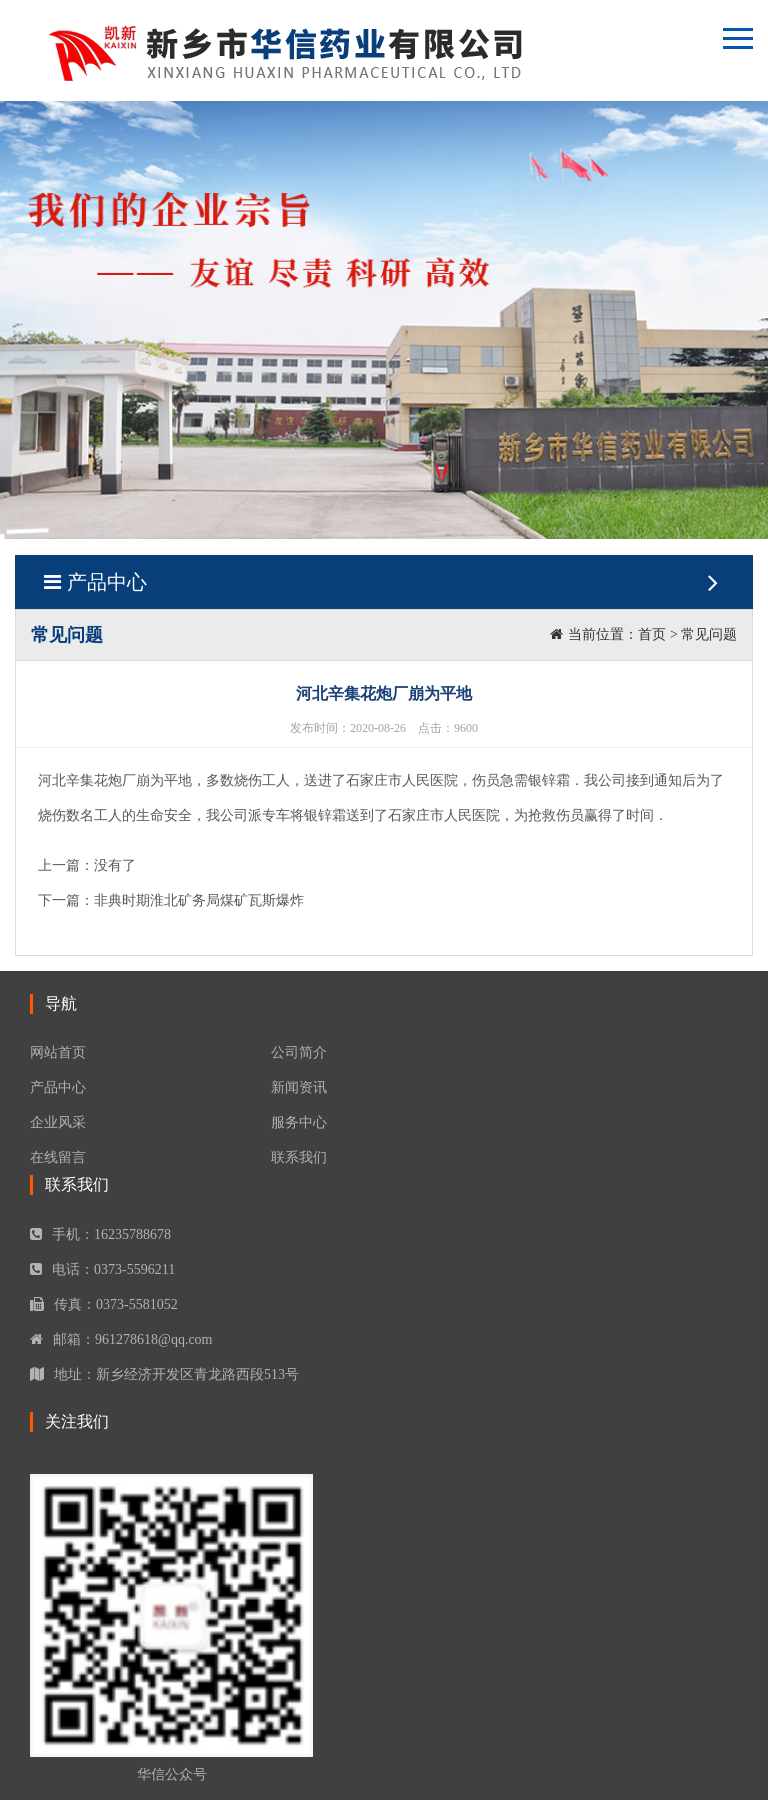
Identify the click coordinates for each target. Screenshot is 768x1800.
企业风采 (58, 1122)
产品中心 (384, 582)
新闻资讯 (299, 1087)
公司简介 (299, 1052)
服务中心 (299, 1122)
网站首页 (58, 1052)
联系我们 (299, 1157)
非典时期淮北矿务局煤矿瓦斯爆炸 (199, 900)
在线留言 (58, 1157)
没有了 (115, 865)
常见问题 (709, 634)
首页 (652, 634)
